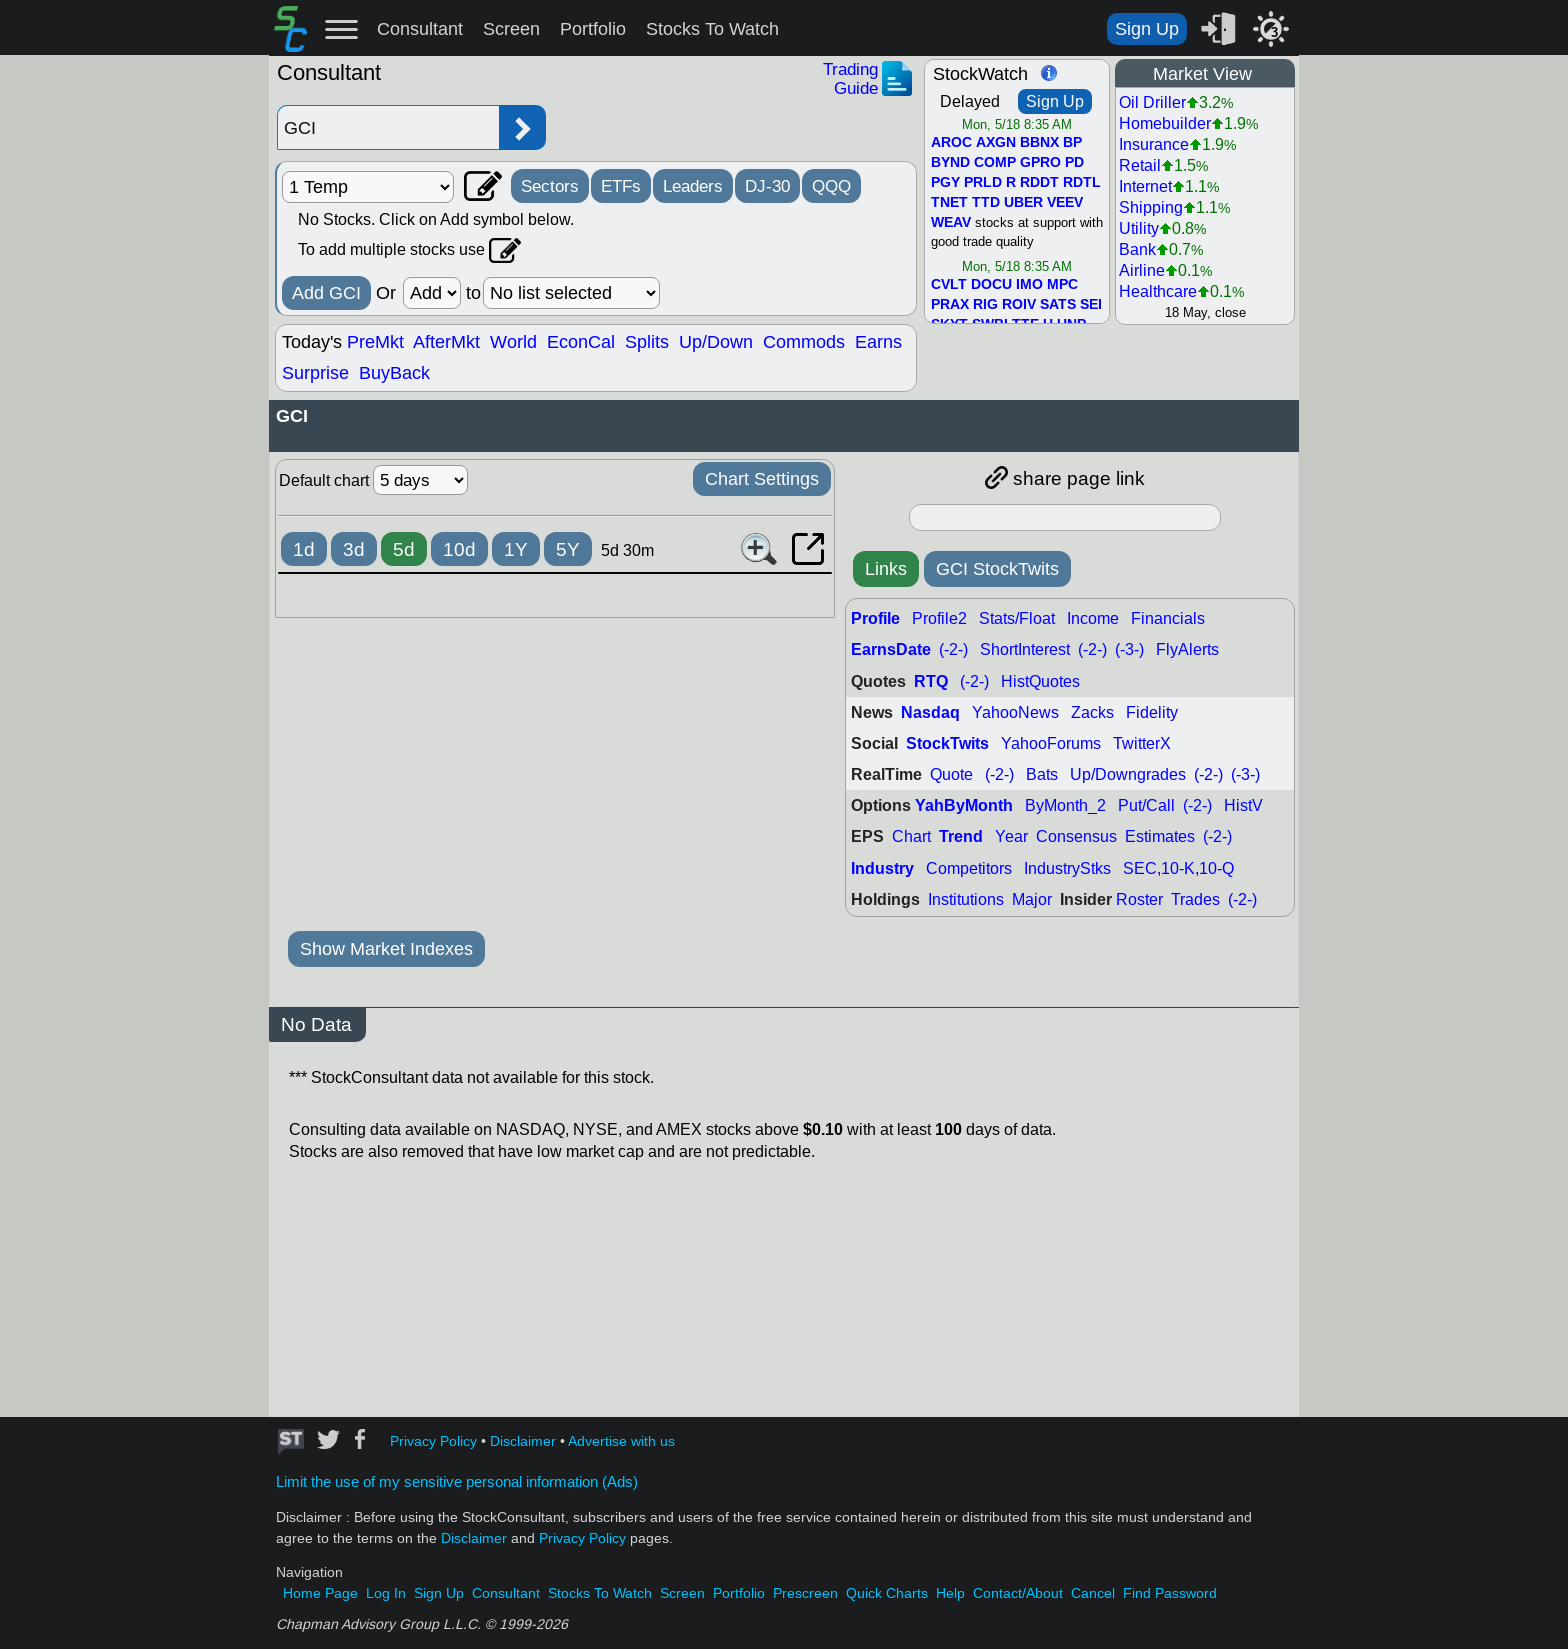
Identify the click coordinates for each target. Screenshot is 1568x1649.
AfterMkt (446, 342)
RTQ (931, 681)
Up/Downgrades (1128, 774)
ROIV (1019, 305)
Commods (804, 342)
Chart (911, 836)
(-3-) (1129, 649)
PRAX (950, 305)
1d (304, 549)
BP (1072, 143)
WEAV (951, 223)
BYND (950, 163)
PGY (945, 183)
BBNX (1039, 143)
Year (1011, 836)
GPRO (1040, 163)
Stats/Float (1017, 618)
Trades (1195, 899)
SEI (1091, 305)
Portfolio (593, 29)
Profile (875, 618)
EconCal (581, 342)
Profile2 (939, 618)
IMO (1029, 285)
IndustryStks (1067, 868)
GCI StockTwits (997, 569)
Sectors (550, 186)
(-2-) (953, 649)
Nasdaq (930, 712)
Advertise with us (621, 1441)
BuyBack (394, 373)
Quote (951, 774)
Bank (1137, 249)
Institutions (966, 899)
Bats (1042, 774)
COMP (995, 163)
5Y (568, 549)
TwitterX (1142, 743)
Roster (1139, 899)
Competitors (969, 868)
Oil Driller (1152, 102)
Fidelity (1152, 712)
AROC (951, 143)
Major (1032, 899)
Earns (878, 342)
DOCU (991, 285)
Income (1093, 618)
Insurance (1154, 144)
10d (459, 549)
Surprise (315, 373)
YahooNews (1015, 712)
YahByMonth (964, 805)
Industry (882, 868)
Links (886, 569)
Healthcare (1158, 291)
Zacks (1092, 712)
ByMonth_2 (1065, 805)
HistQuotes (1040, 681)
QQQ (831, 186)
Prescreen (805, 1593)
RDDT (1039, 183)
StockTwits (947, 743)
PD (1074, 163)
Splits (647, 342)
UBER (1023, 203)
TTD (986, 203)
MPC (1062, 285)
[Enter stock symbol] (388, 127)
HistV (1243, 805)
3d (354, 549)
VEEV (1065, 203)
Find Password (1170, 1593)
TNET (949, 203)
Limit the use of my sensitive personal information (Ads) (457, 1482)
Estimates (1160, 836)
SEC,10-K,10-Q (1178, 868)
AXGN (996, 143)
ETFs (621, 186)
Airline (1142, 270)
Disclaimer (523, 1441)
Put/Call (1146, 805)
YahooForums (1051, 743)
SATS (1058, 305)
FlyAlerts (1187, 649)
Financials (1168, 618)
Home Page (320, 1593)
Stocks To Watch (712, 29)
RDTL (1082, 183)
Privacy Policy (433, 1441)
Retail (1140, 165)
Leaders (693, 186)
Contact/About (1018, 1593)
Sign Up (1147, 29)
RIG (985, 305)
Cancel (1093, 1593)
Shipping (1151, 207)
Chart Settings (762, 479)
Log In (386, 1593)
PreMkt (375, 342)
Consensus (1076, 836)
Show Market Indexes (386, 949)
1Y (516, 549)
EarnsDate (891, 649)
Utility (1139, 228)
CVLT (949, 285)
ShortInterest (1025, 649)
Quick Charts (887, 1593)
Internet (1145, 186)
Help (950, 1593)
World (513, 342)
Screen (511, 29)
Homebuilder (1165, 123)
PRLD (983, 183)
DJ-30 (767, 186)
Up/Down (716, 342)
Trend (961, 836)
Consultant (420, 29)
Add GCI (326, 293)
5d (404, 549)
